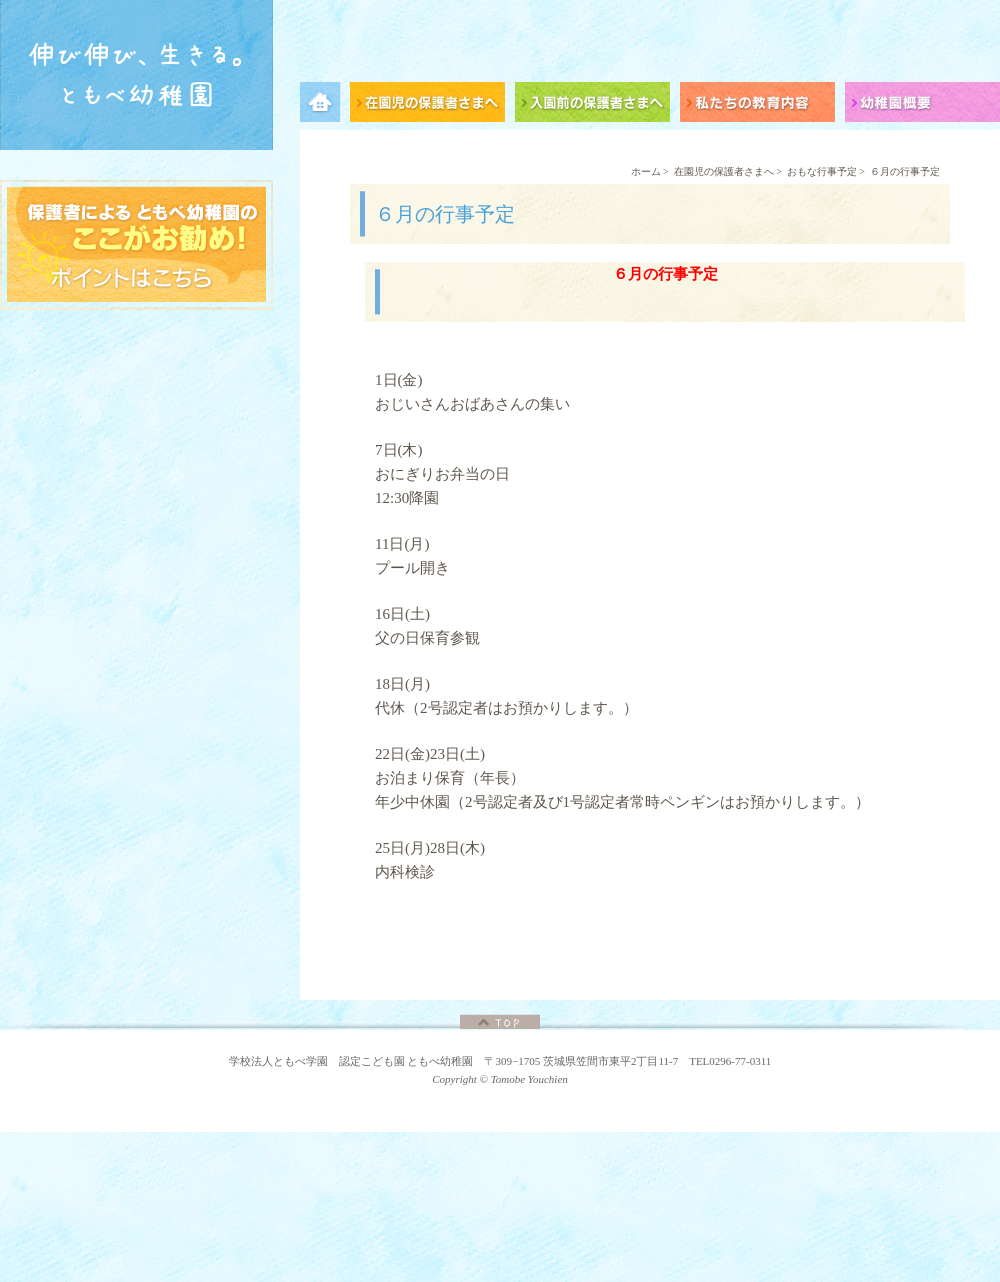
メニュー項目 (325, 105)
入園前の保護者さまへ (597, 105)
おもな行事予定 (822, 171)
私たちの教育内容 (762, 105)
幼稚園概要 (922, 105)
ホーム (646, 171)
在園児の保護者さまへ (432, 105)
